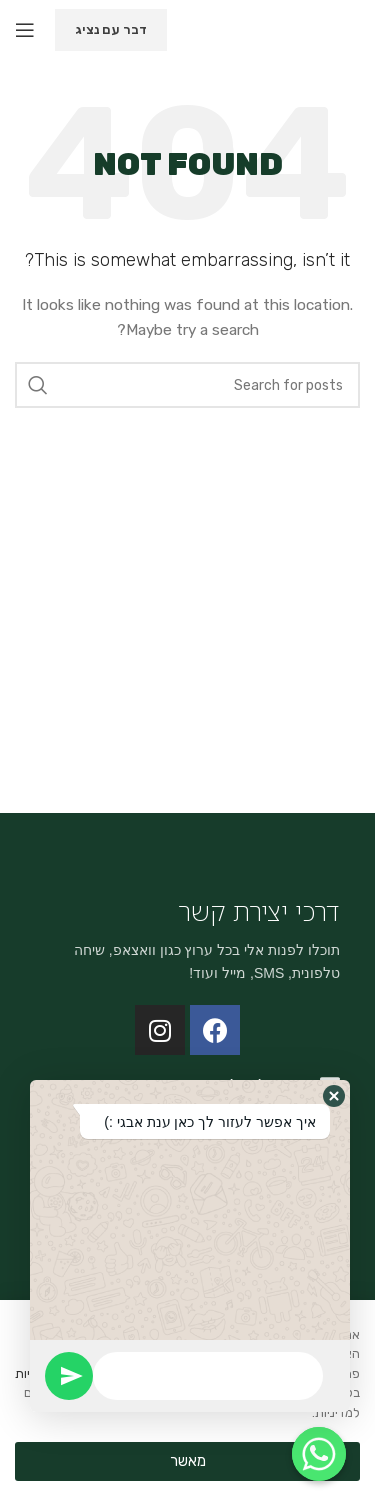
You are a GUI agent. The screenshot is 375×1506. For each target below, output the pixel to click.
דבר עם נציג (111, 29)
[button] (334, 1096)
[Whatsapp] (319, 1454)
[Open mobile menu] (25, 30)
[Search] (187, 385)
